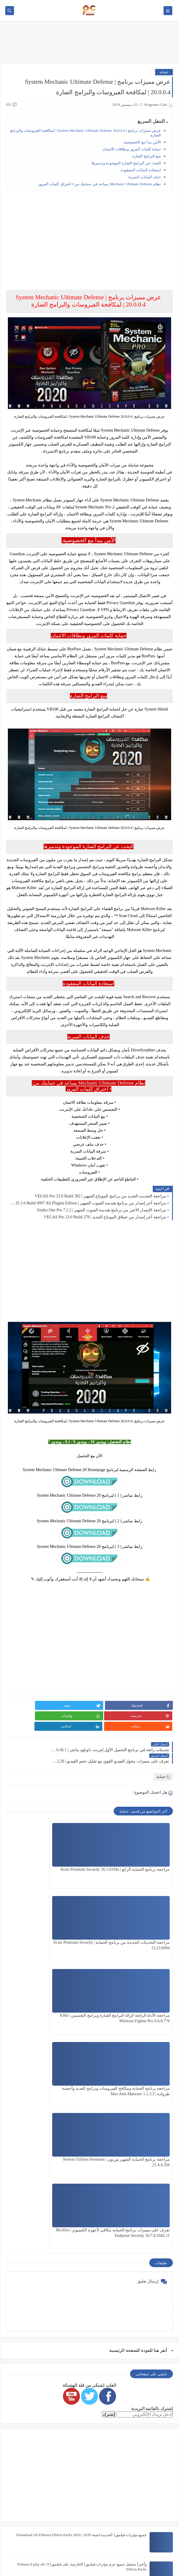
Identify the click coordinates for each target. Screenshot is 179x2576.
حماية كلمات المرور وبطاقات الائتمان (131, 149)
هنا (156, 2112)
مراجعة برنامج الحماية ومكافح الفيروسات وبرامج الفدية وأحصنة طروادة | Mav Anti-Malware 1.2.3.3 (49, 1924)
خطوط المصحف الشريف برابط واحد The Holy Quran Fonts (100, 2473)
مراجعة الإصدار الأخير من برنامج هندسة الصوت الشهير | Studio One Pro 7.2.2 (101, 1210)
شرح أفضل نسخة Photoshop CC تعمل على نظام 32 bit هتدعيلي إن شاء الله (87, 2502)
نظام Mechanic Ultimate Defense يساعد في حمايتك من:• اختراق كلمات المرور (99, 184)
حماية (164, 72)
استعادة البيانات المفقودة (141, 170)
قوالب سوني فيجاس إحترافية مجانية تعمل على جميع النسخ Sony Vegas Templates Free (79, 2355)
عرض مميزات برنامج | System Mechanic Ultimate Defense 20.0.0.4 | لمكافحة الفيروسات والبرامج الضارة (85, 132)
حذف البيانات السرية (144, 177)
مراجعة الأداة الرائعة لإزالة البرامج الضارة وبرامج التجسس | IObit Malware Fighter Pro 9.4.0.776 (133, 1924)
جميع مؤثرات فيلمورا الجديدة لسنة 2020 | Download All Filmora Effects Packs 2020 (81, 2296)
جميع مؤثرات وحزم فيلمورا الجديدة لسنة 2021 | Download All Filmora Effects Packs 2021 (77, 2443)
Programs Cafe (66, 2555)
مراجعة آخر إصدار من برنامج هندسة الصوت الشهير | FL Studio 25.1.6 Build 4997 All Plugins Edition (87, 1203)
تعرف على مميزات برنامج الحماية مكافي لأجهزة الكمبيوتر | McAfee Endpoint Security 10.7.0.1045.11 (47, 1997)
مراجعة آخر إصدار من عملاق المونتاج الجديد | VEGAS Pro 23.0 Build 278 (105, 1217)
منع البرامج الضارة (146, 156)
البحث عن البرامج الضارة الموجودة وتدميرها (126, 163)
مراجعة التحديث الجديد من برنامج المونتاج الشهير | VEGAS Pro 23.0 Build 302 (100, 1196)
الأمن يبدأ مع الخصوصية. (142, 142)
